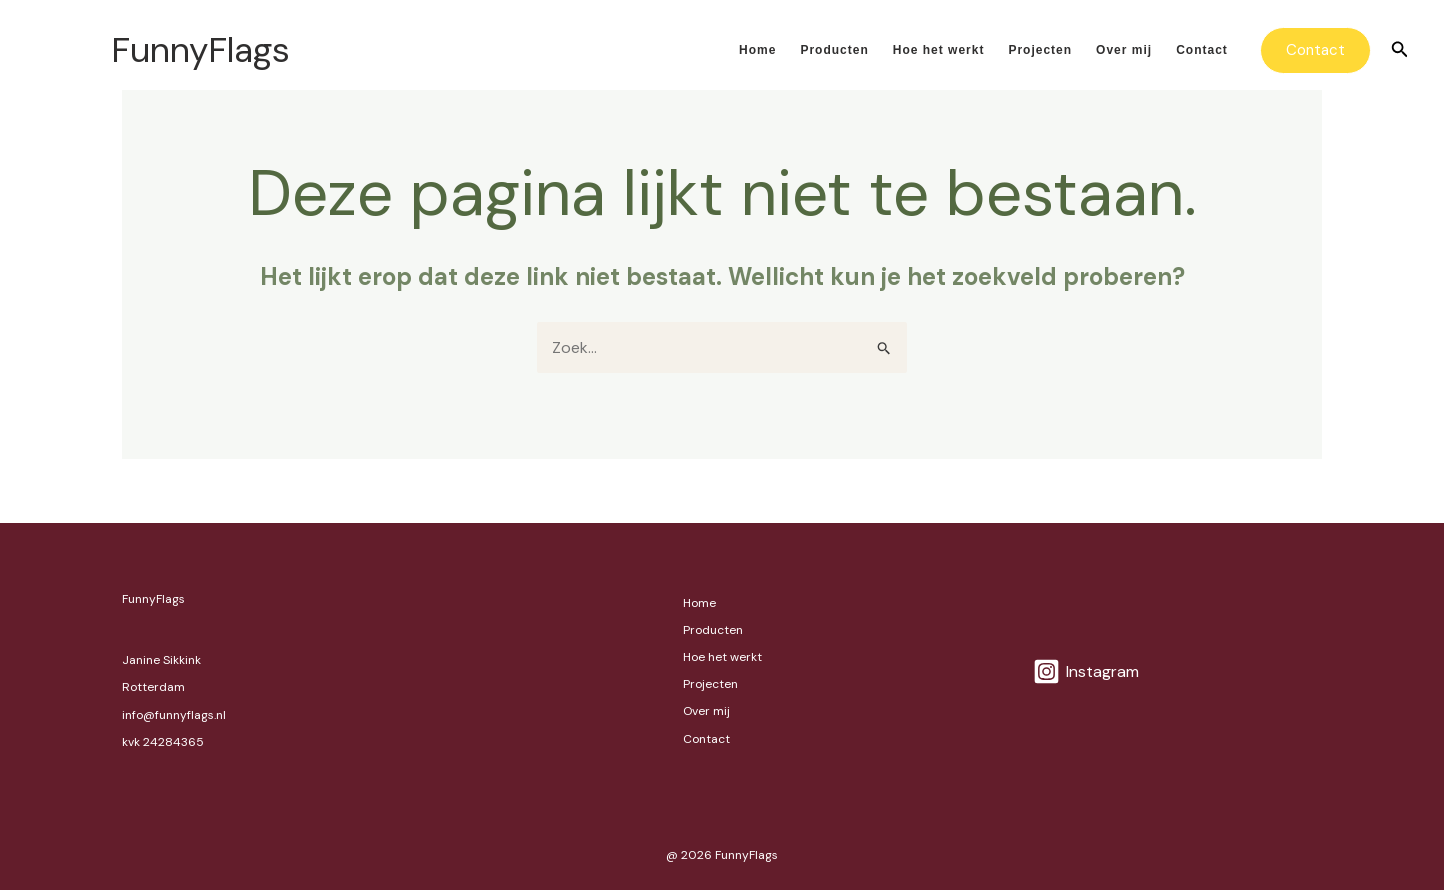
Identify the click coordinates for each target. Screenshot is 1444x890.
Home (757, 50)
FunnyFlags (200, 50)
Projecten (1040, 50)
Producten (834, 50)
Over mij (1124, 50)
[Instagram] (1086, 671)
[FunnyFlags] (65, 49)
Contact (1202, 50)
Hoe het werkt (939, 50)
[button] (1315, 50)
